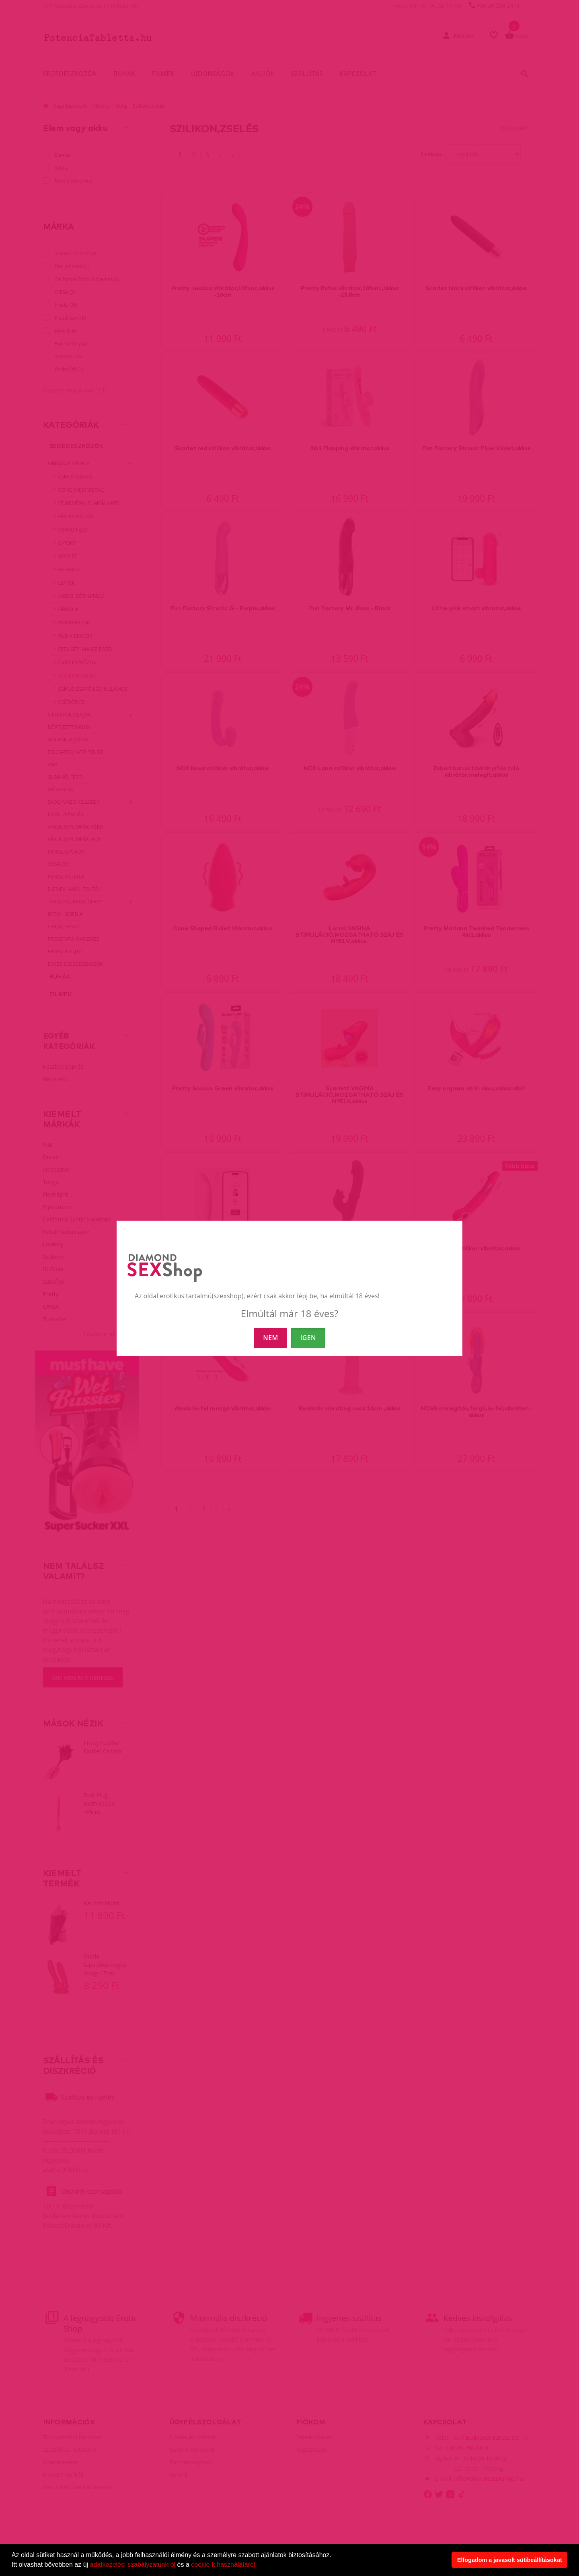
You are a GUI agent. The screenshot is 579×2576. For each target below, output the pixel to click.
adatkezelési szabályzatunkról (133, 2564)
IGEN (308, 1337)
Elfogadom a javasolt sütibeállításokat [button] (509, 2560)
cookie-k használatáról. (224, 2564)
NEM (270, 1337)
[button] (260, 2565)
